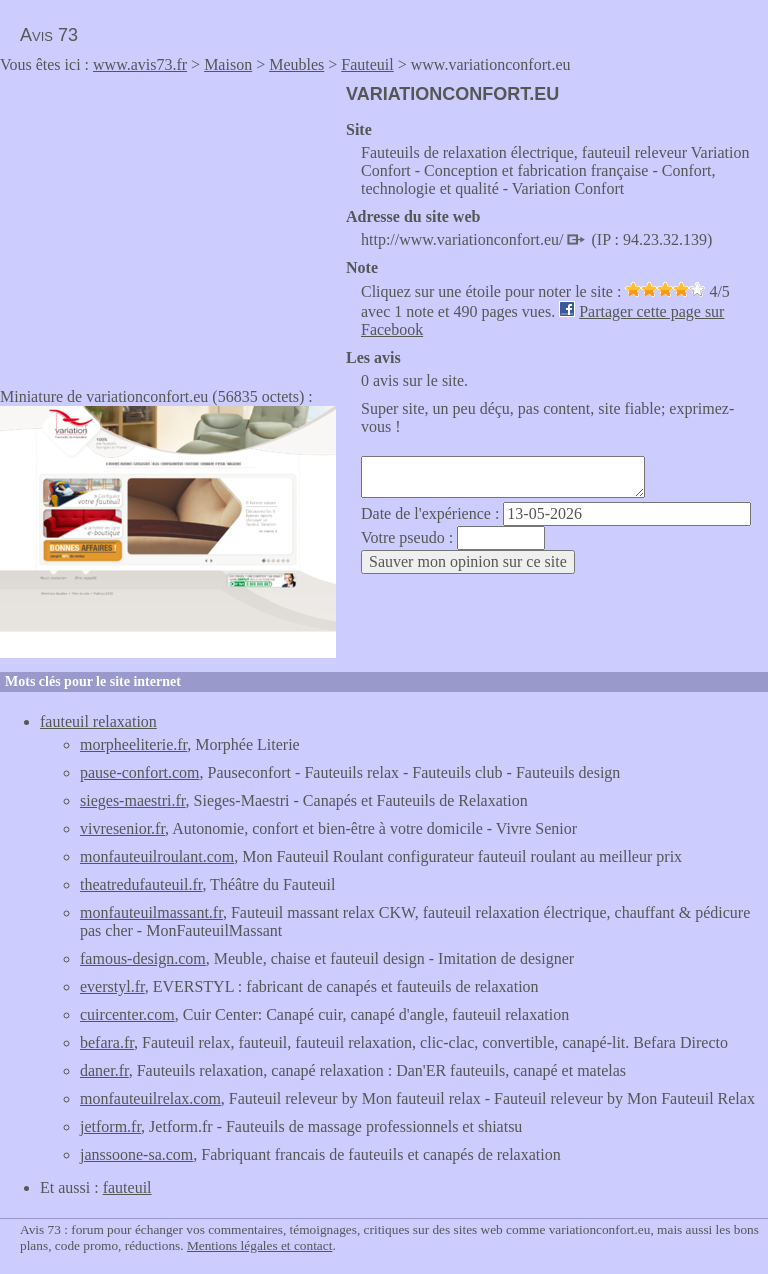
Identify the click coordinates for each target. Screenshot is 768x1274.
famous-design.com (143, 958)
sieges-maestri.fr (133, 800)
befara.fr (107, 1042)
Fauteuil (367, 64)
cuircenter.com (127, 1014)
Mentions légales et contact (259, 1245)
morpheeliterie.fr (133, 744)
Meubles (296, 64)
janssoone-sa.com (136, 1154)
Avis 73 (49, 35)
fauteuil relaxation (98, 721)
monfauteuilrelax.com (150, 1098)
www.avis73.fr (140, 64)
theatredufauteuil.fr (141, 884)
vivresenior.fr (122, 828)
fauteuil (127, 1187)
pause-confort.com (140, 772)
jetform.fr (110, 1126)
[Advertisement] (168, 224)
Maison (228, 64)
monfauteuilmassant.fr (151, 912)
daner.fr (104, 1070)
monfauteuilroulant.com (157, 856)
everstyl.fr (112, 986)
